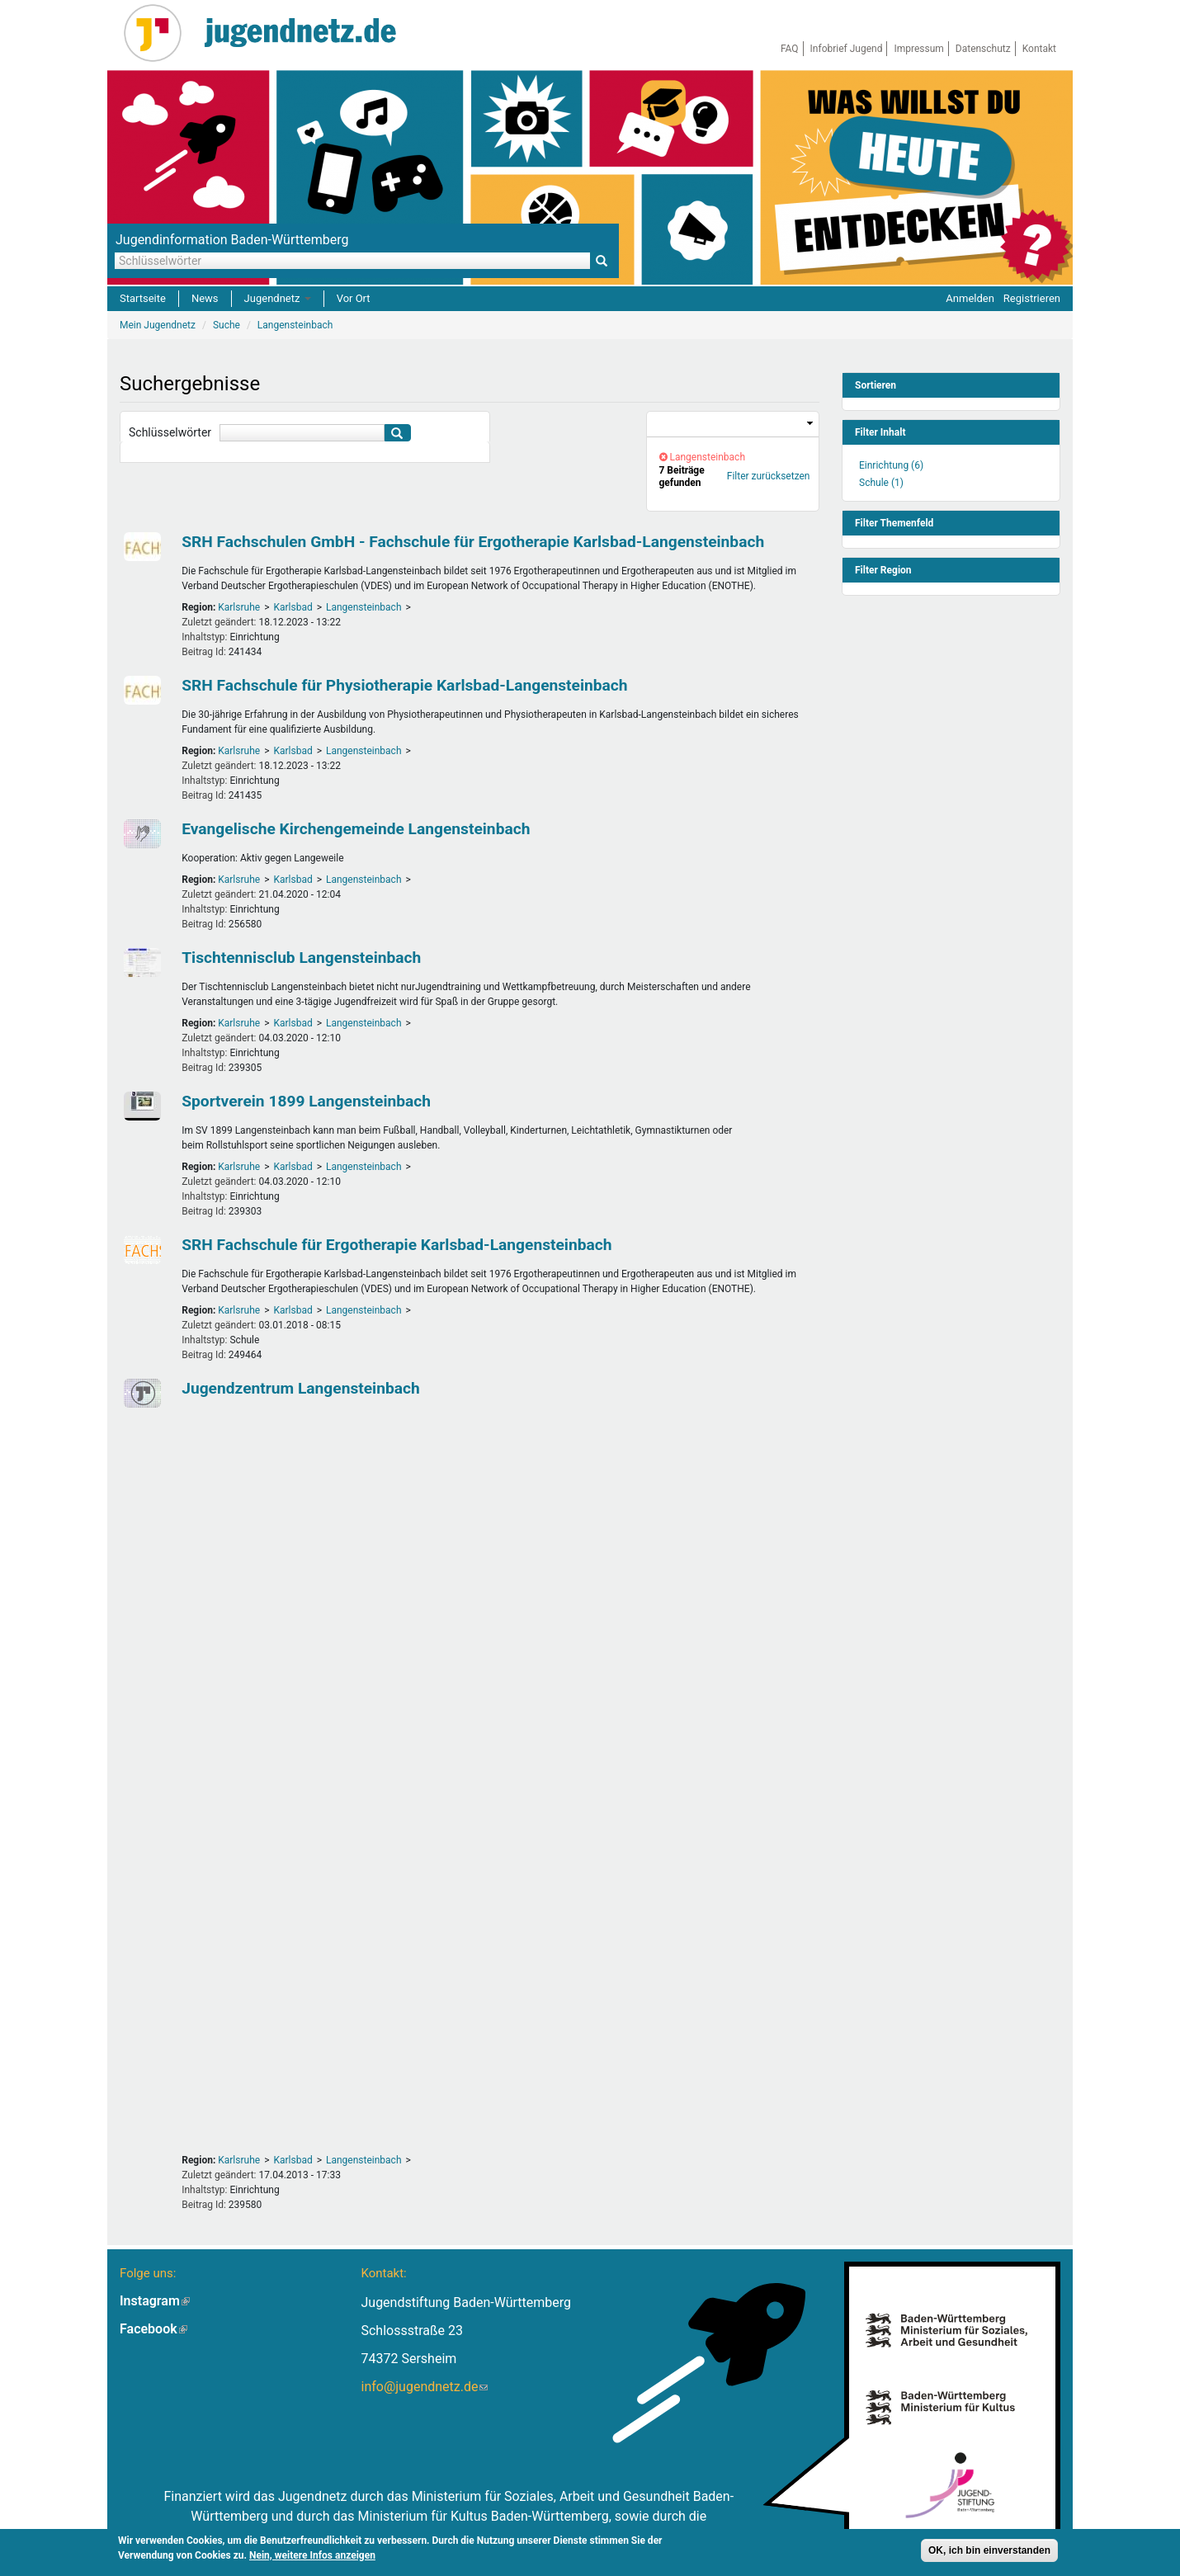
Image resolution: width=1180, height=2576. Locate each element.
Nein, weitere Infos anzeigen (312, 2557)
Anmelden (970, 298)
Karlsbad (292, 607)
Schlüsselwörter (170, 432)
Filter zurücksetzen (768, 476)
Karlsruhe (239, 607)
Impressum (918, 48)
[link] (733, 424)
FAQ (790, 48)
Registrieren (1031, 298)
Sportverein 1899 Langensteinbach (306, 1101)
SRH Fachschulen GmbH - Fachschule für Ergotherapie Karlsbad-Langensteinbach (473, 541)
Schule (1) (881, 482)
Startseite (143, 298)
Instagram (155, 2301)
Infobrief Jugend (846, 48)
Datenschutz (983, 48)
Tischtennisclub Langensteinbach (301, 957)
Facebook (153, 2329)
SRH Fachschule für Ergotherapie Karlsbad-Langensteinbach (396, 1244)
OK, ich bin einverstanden (989, 2552)
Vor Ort (354, 298)
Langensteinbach (364, 607)
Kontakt (1039, 48)
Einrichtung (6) (891, 465)
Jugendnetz (277, 298)
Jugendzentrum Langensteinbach (301, 1388)
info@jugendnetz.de (424, 2386)
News (205, 298)
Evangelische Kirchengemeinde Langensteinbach (356, 828)
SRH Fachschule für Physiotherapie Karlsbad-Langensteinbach (404, 685)
